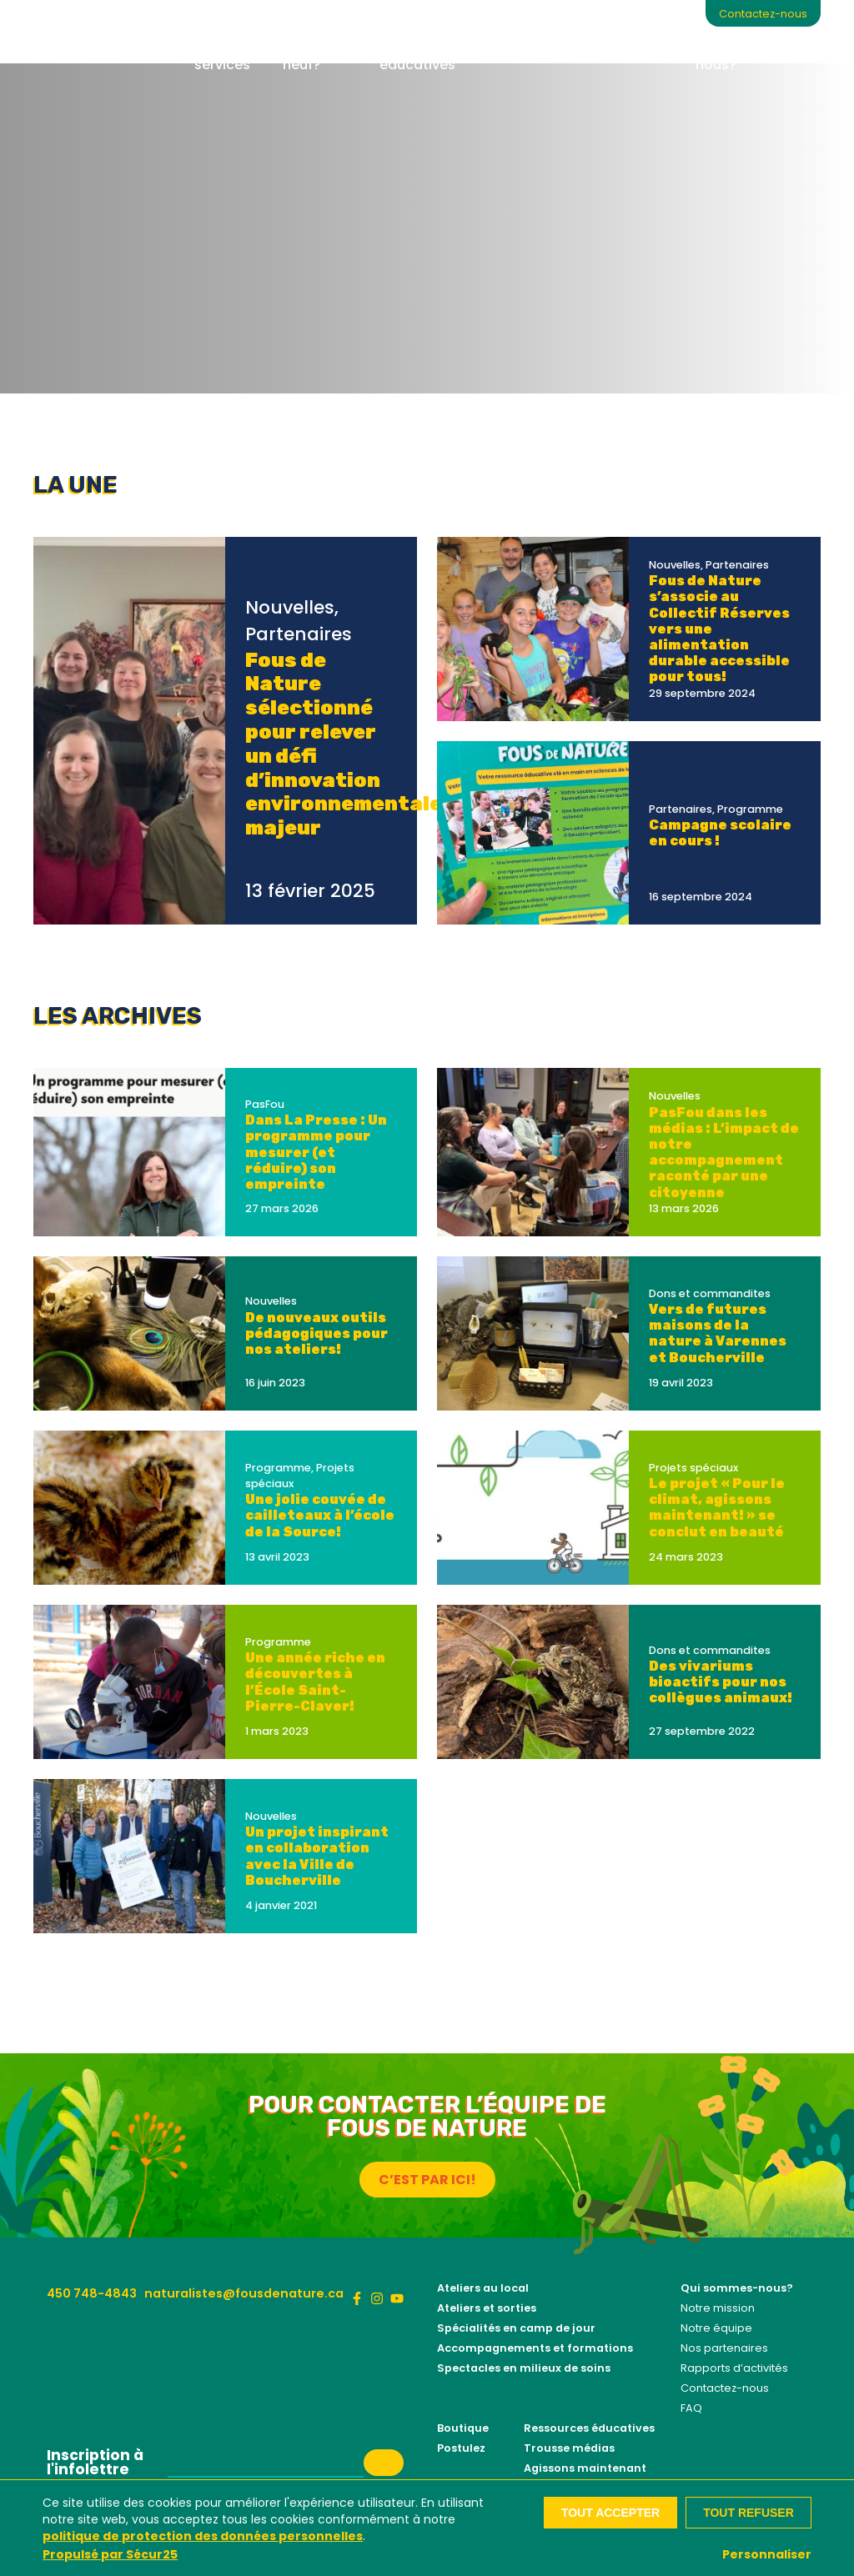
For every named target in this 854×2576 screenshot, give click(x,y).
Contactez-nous (763, 14)
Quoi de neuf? (309, 54)
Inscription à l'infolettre (95, 2463)
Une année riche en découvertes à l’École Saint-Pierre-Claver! (315, 1682)
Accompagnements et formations (535, 2348)
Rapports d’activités (734, 2368)
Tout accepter (610, 2512)
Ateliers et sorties (486, 2308)
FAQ (691, 2408)
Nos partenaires (724, 2348)
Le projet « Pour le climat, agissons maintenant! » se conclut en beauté (717, 1508)
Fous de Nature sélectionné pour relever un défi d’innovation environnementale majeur (343, 744)
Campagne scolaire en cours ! (720, 833)
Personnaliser (766, 2554)
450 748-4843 (92, 2293)
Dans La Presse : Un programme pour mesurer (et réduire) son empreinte (316, 1152)
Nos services (222, 54)
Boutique (651, 44)
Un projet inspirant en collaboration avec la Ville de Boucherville (317, 1856)
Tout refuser (748, 2512)
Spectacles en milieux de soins (523, 2368)
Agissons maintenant (585, 2468)
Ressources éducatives (418, 54)
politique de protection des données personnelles (203, 2536)
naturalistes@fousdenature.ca (244, 2293)
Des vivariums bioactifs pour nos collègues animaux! (720, 1682)
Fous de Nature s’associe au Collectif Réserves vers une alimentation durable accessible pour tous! (719, 628)
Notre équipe (716, 2328)
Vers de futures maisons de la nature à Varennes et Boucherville (717, 1333)
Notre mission (718, 2308)
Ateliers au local (483, 2288)
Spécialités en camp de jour (516, 2328)
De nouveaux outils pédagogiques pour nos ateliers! (316, 1333)
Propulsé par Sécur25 (110, 2554)
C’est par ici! (427, 2179)
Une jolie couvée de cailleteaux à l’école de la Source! (319, 1515)
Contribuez (570, 44)
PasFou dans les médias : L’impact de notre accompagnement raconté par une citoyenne (724, 1152)
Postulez (461, 2448)
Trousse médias (569, 2448)
